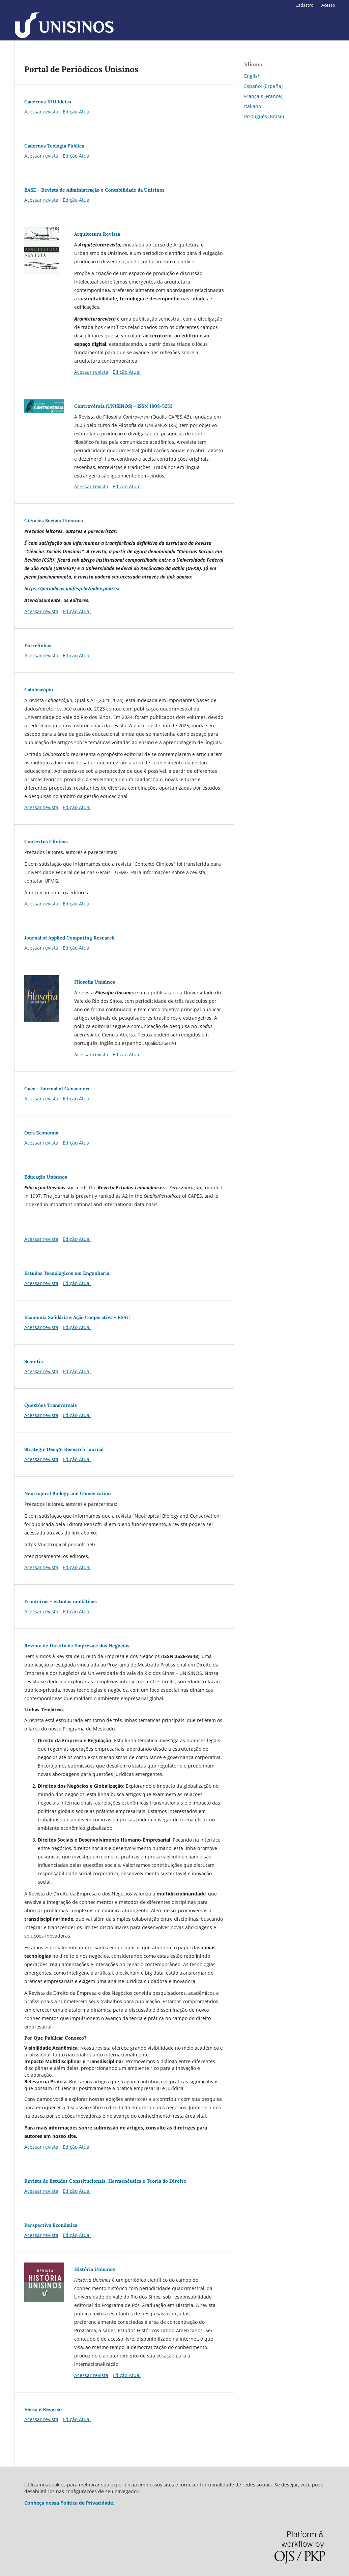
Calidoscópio (38, 690)
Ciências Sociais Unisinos (53, 521)
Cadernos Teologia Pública (54, 146)
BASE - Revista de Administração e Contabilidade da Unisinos (94, 190)
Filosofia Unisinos (94, 982)
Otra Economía (41, 1133)
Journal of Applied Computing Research (69, 938)
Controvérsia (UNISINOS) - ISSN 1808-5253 (123, 406)
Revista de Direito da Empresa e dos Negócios (76, 1646)
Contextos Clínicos (46, 841)
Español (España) (263, 86)
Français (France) (263, 96)
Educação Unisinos (45, 1177)
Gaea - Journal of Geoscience (57, 1089)
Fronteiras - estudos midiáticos (60, 1601)
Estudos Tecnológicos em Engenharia (66, 1273)
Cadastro (304, 5)
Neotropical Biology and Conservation (67, 1493)
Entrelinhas (37, 645)
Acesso (328, 5)
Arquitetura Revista (97, 234)
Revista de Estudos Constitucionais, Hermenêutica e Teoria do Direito (105, 2181)
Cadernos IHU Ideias (47, 102)
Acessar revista (41, 111)
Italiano (252, 106)
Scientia (33, 1361)
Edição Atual (77, 111)
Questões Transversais (50, 1405)
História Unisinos (94, 2269)
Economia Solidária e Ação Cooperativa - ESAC (77, 1317)
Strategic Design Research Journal (64, 1449)
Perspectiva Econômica (50, 2225)
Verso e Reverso (43, 2409)
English (252, 76)
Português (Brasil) (264, 116)
